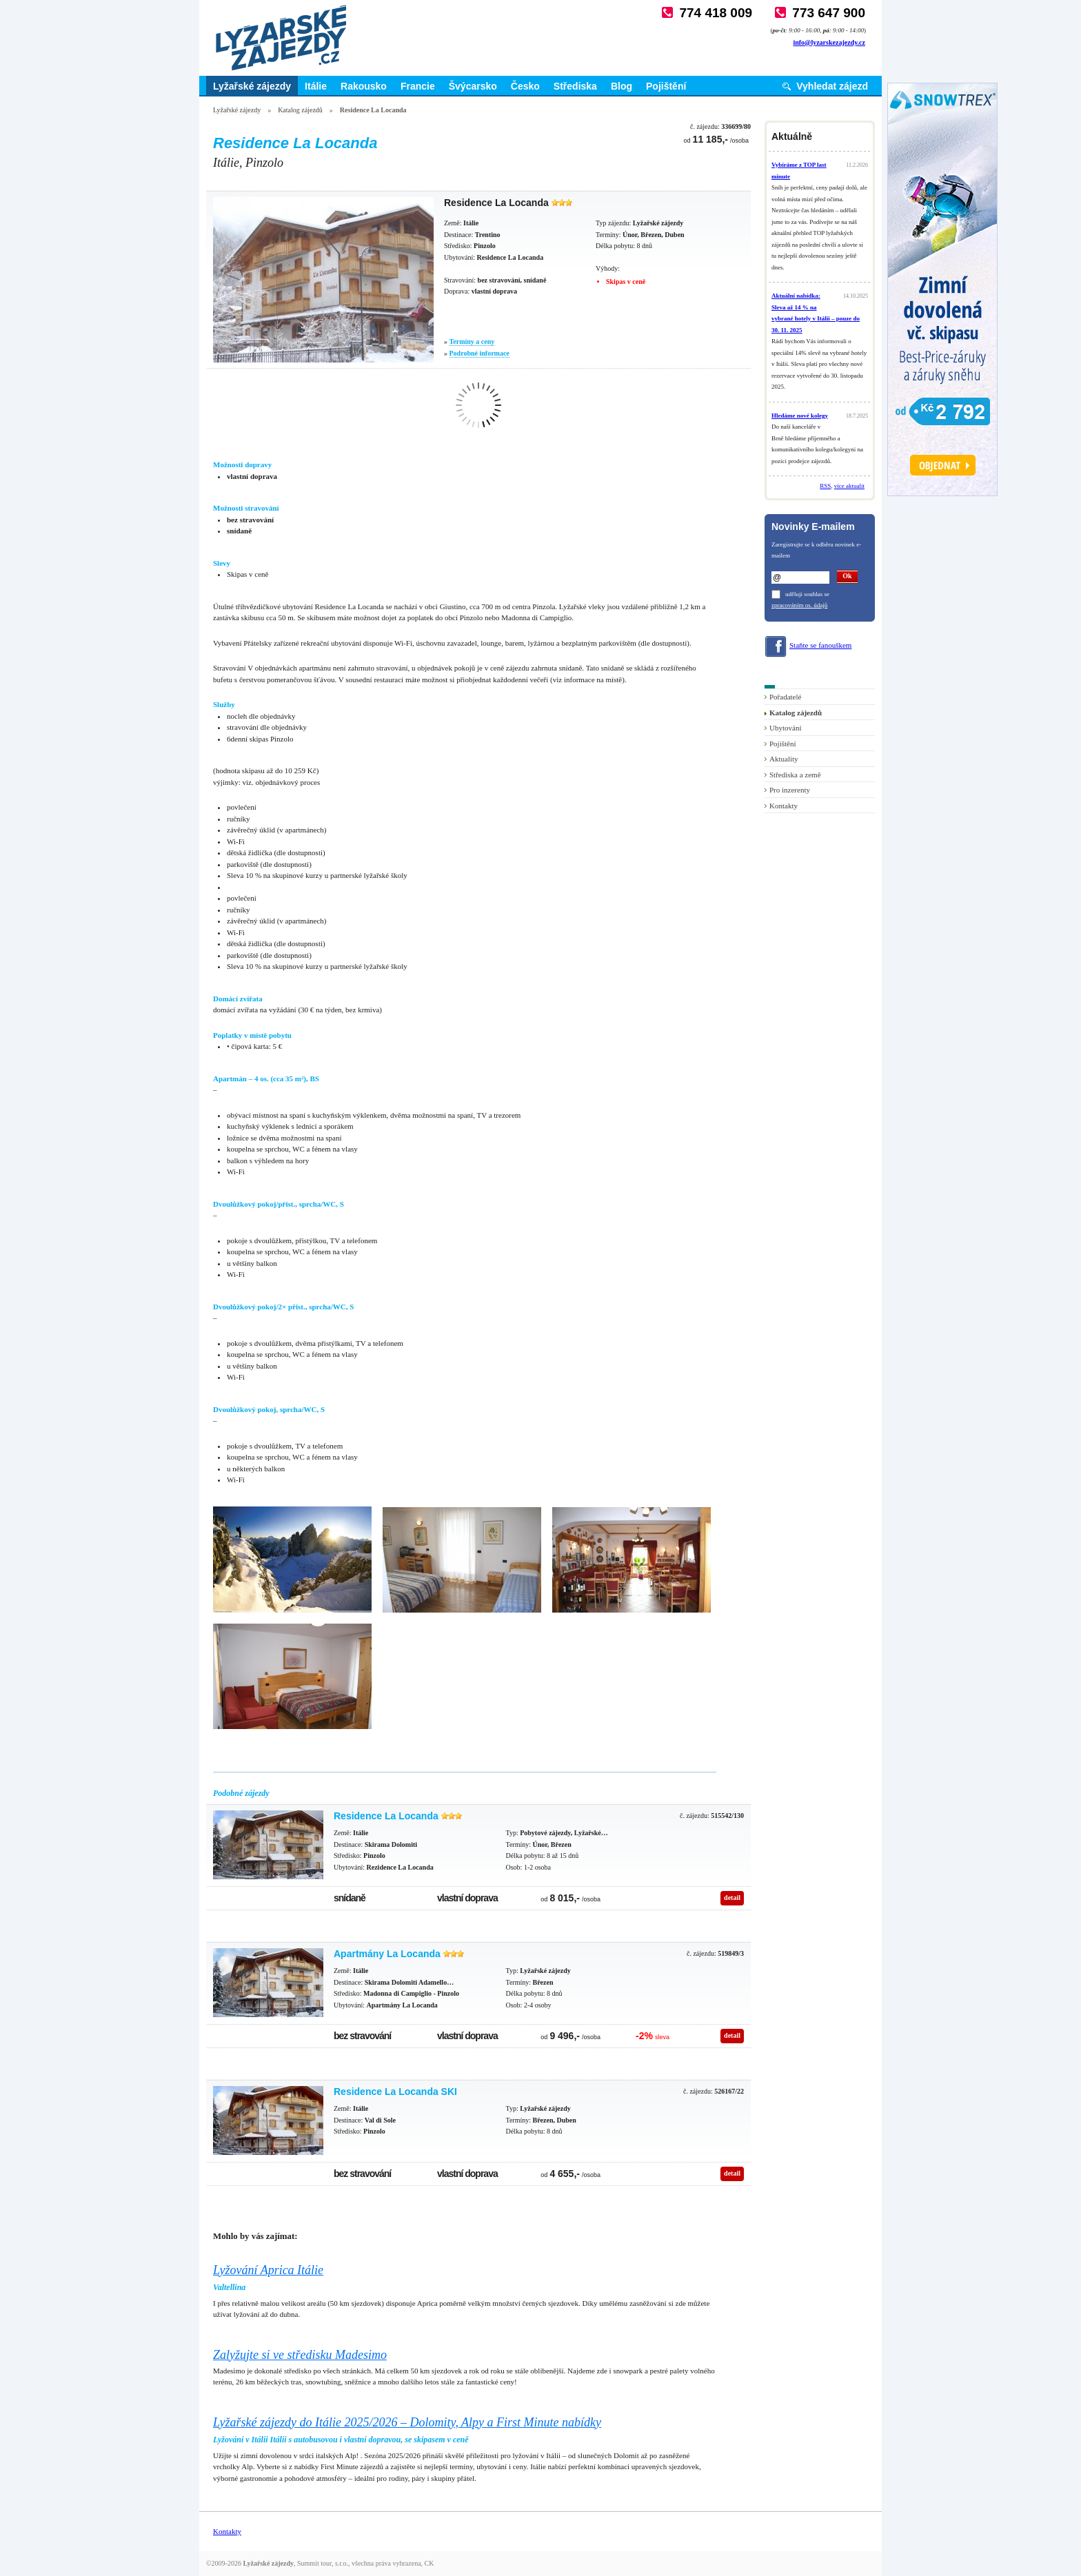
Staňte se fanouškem (820, 645)
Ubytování (785, 728)
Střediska (575, 86)
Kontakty (783, 805)
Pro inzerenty (789, 790)
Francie (418, 86)
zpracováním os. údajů (799, 605)
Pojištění (666, 86)
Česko (525, 86)
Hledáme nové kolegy (799, 415)
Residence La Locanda (386, 1815)
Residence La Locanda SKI (395, 2091)
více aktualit (849, 485)
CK (429, 2563)
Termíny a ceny (472, 341)
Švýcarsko (473, 86)
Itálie (316, 86)
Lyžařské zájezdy (252, 86)
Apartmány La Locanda (387, 1953)
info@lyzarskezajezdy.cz (829, 42)
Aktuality (783, 759)
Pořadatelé (785, 697)
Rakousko (364, 86)
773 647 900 (828, 13)
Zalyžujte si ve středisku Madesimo (300, 2355)
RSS (825, 485)
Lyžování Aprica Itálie (268, 2270)
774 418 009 (715, 13)
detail (732, 1897)
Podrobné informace (479, 353)
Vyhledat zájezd (832, 86)
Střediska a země (795, 774)
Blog (621, 86)
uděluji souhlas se (807, 594)
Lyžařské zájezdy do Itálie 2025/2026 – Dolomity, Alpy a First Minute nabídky (407, 2422)
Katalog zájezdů (300, 110)
